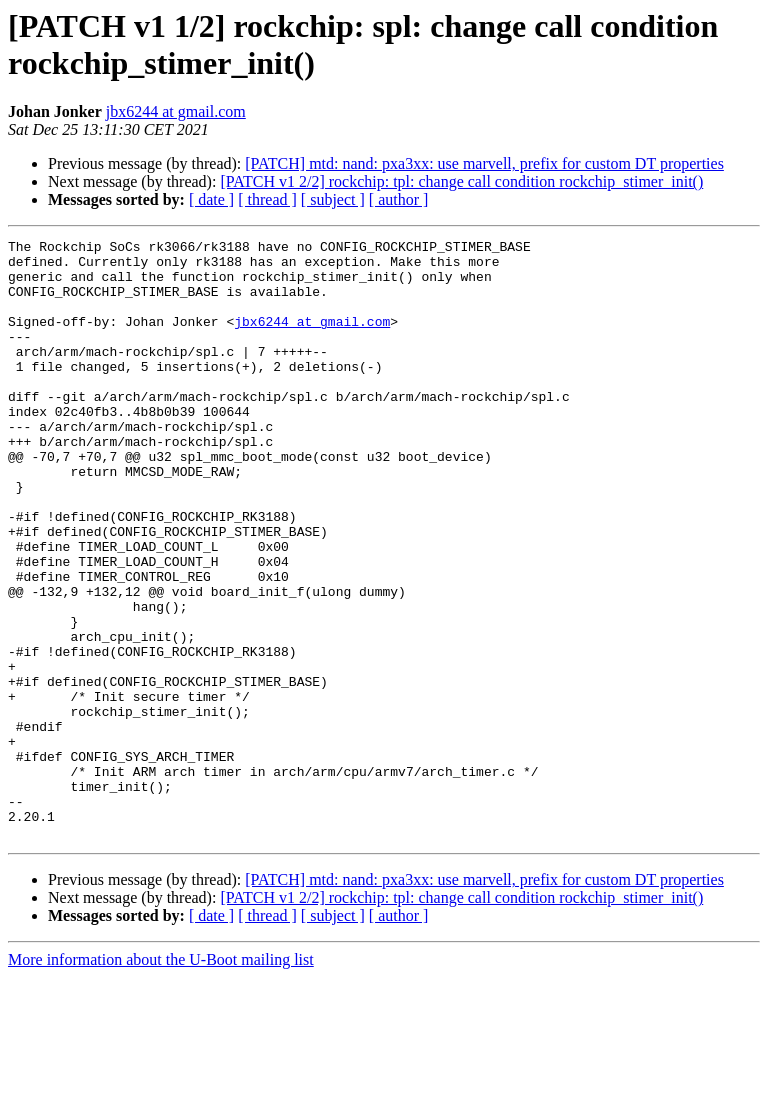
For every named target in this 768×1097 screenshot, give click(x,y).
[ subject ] (333, 199)
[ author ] (399, 199)
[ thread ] (267, 199)
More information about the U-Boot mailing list (161, 1079)
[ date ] (211, 199)
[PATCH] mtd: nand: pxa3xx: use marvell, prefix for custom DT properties (484, 163)
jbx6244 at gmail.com (176, 111)
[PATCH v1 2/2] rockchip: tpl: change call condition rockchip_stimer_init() (461, 181)
